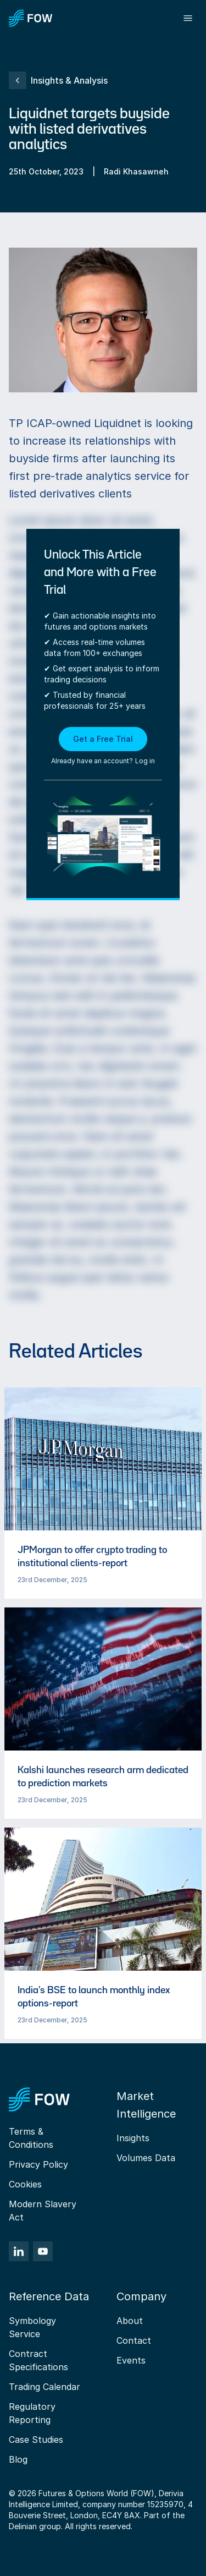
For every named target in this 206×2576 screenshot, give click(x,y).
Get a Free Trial (103, 738)
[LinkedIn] (19, 2251)
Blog (18, 2459)
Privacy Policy (38, 2164)
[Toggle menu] (188, 18)
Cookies (25, 2184)
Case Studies (36, 2439)
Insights (132, 2137)
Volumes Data (145, 2157)
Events (131, 2360)
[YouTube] (43, 2251)
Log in (145, 761)
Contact (133, 2340)
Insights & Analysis (58, 80)
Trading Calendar (44, 2386)
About (129, 2320)
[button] (103, 747)
